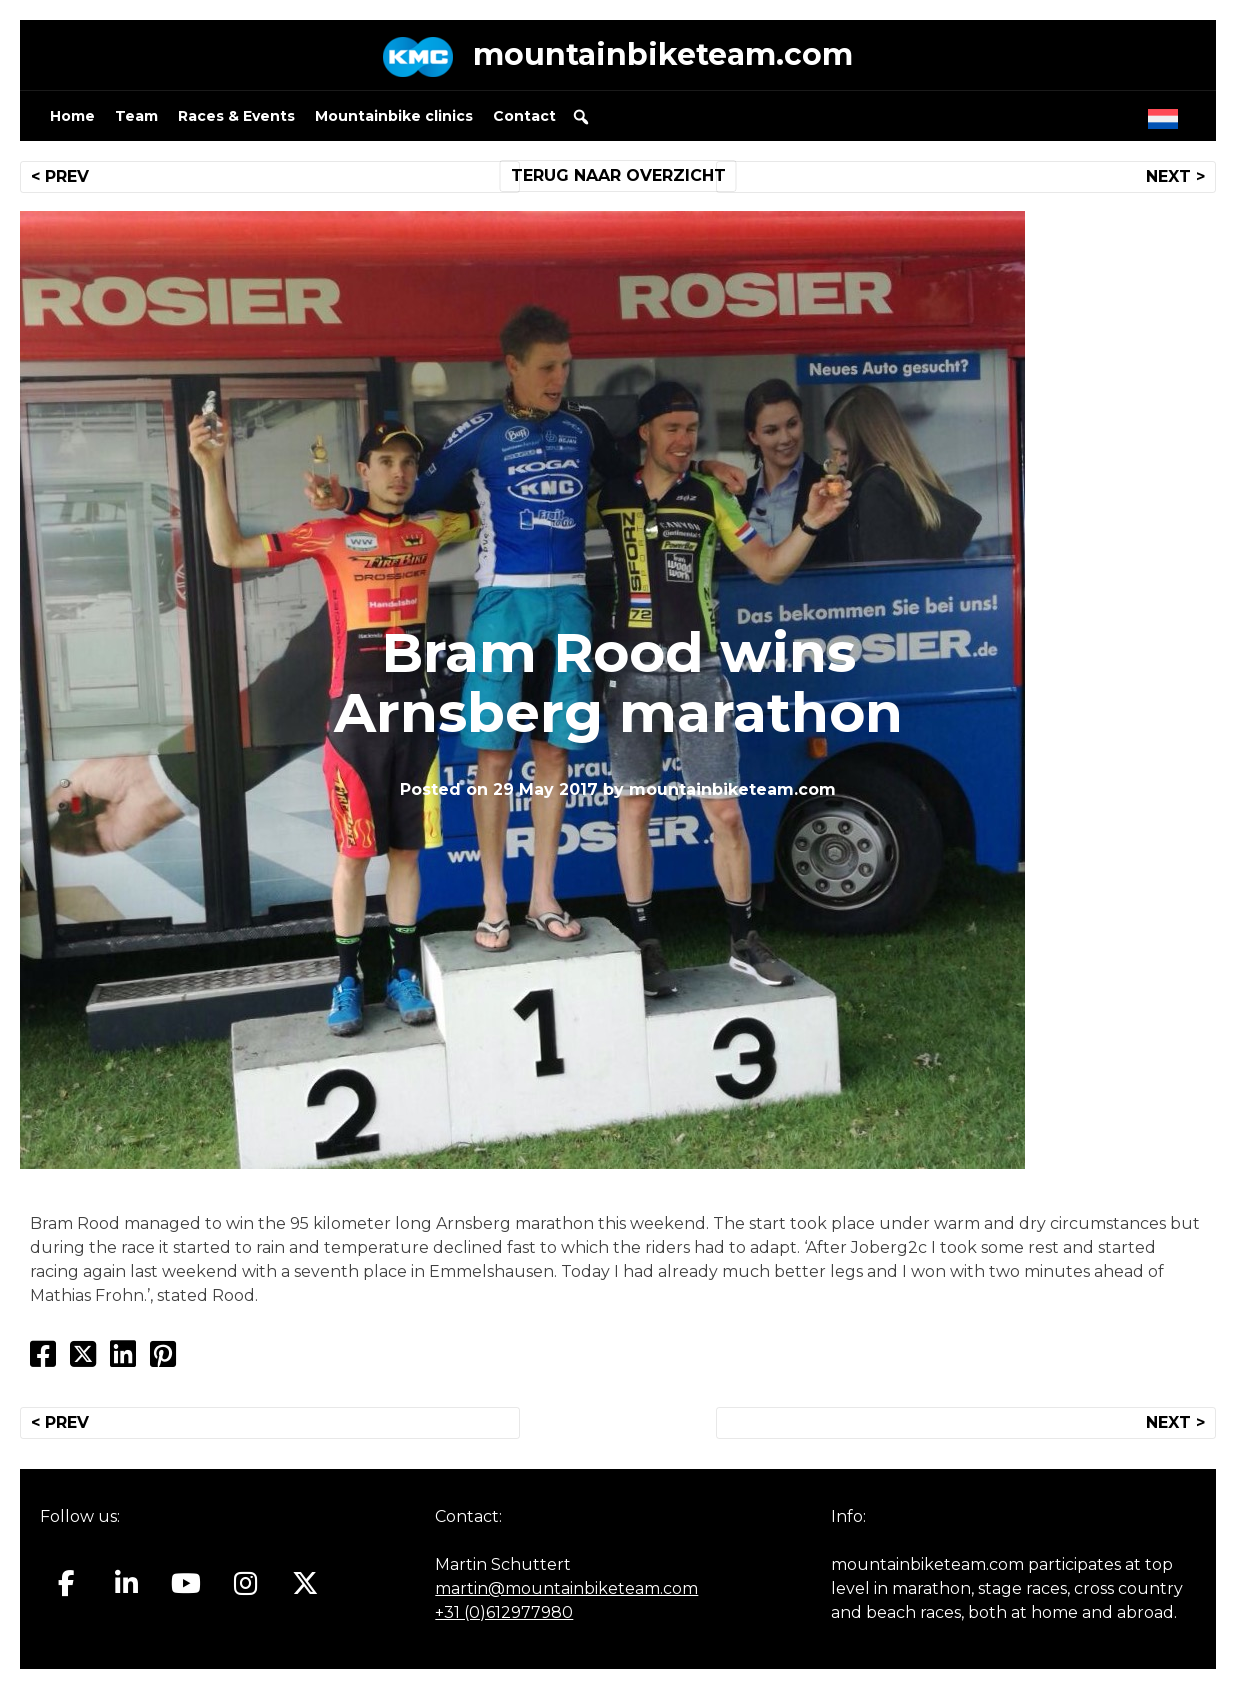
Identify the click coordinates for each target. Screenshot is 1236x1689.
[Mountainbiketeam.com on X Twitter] (305, 1584)
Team (136, 116)
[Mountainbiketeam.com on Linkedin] (126, 1584)
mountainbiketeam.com (663, 54)
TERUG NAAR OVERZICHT (618, 175)
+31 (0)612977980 (504, 1612)
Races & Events (236, 116)
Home (72, 116)
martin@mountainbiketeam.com (566, 1588)
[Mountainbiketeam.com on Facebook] (66, 1584)
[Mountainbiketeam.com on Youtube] (186, 1584)
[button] (581, 117)
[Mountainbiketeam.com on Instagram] (245, 1584)
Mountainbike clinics (394, 116)
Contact (524, 116)
